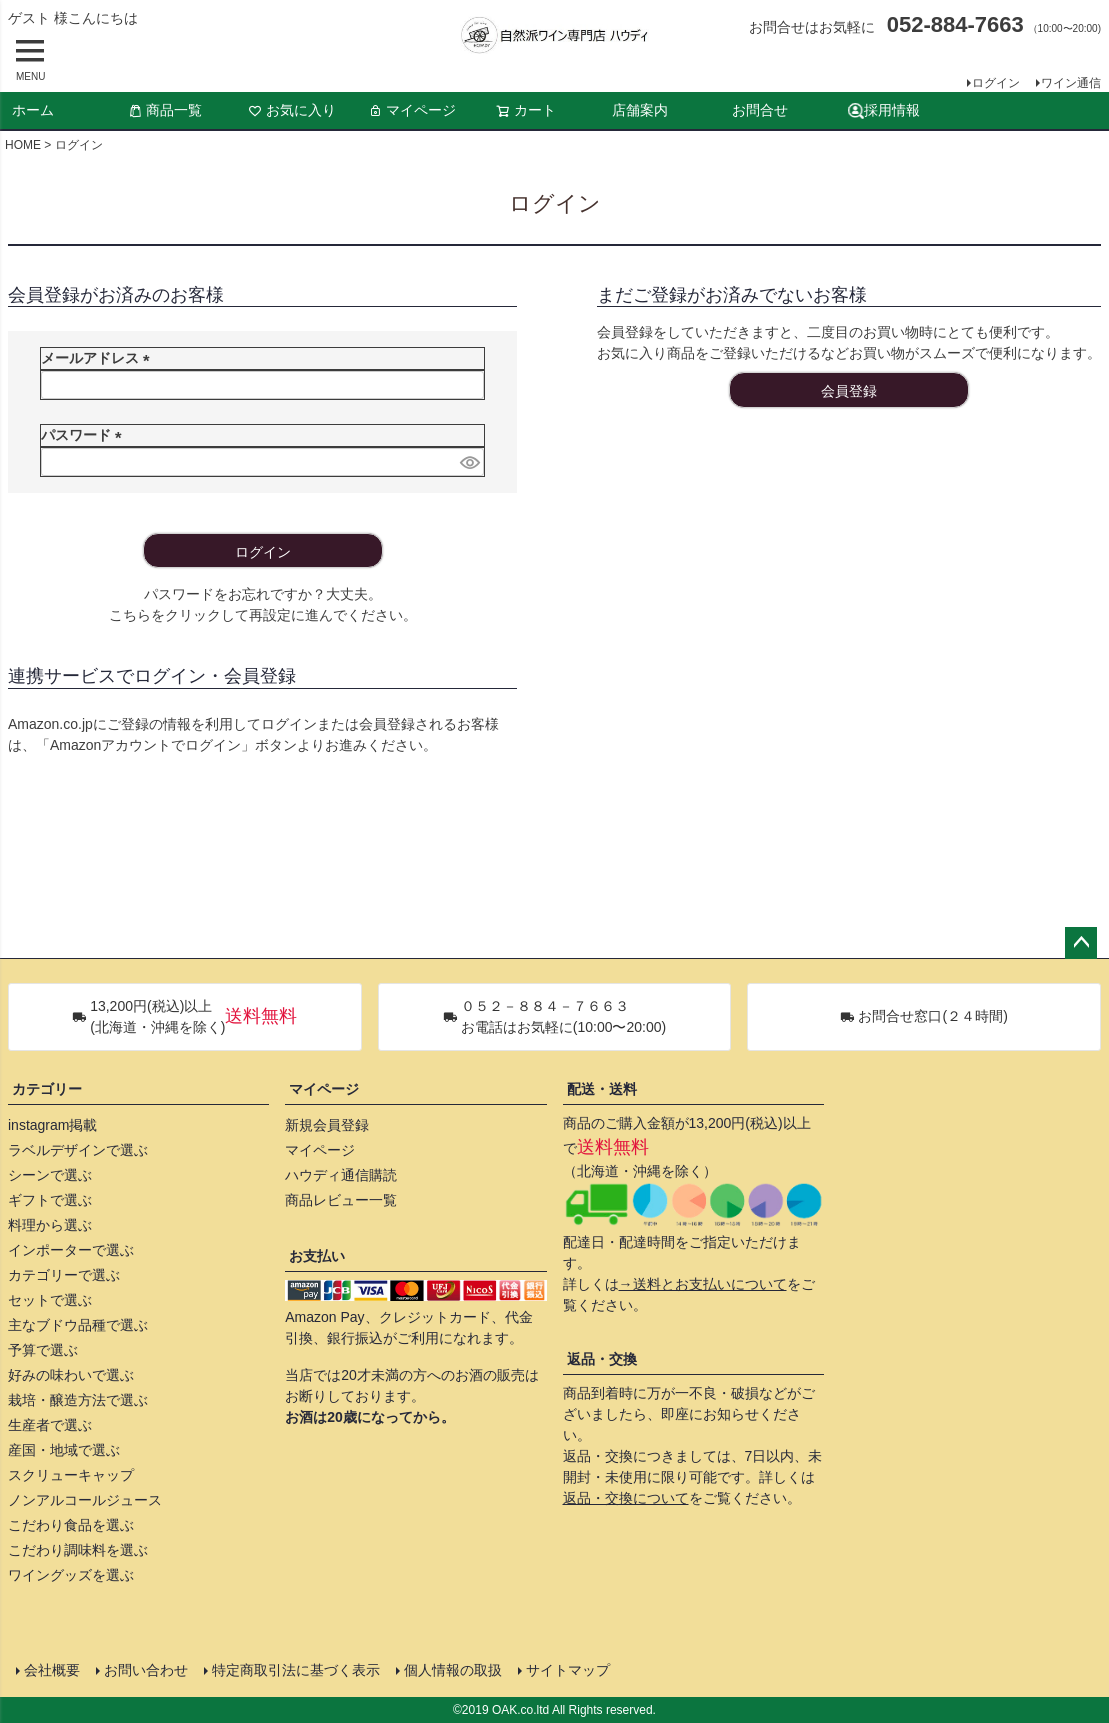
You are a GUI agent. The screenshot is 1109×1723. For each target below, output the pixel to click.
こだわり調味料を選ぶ (78, 1550)
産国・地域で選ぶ (64, 1450)
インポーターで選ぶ (71, 1250)
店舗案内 (640, 110)
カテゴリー (47, 1089)
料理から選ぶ (50, 1225)
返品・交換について (626, 1498)
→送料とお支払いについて (703, 1284)
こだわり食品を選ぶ (71, 1525)
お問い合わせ (146, 1670)
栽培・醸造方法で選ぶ (78, 1400)
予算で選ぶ (43, 1350)
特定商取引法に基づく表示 (296, 1670)
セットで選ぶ (50, 1300)
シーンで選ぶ (50, 1175)
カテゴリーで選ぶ (64, 1275)
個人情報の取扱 (453, 1670)
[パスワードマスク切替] (469, 462)
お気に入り (292, 110)
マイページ (412, 110)
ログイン (996, 83)
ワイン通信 (1071, 83)
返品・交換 (602, 1359)
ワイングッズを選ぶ (71, 1575)
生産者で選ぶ (50, 1425)
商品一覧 (165, 110)
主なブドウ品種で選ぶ (78, 1325)
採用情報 (884, 110)
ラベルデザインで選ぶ (78, 1150)
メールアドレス (99, 358)
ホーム (33, 110)
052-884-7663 (955, 24)
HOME (23, 145)
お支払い (317, 1256)
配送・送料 (602, 1089)
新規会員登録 (327, 1125)
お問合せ (760, 110)
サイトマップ (568, 1670)
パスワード (85, 435)
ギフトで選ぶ (50, 1200)
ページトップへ (1081, 943)
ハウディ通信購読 (341, 1175)
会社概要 (52, 1670)
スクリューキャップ (71, 1475)
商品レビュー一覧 (341, 1200)
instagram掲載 (52, 1125)
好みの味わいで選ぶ (71, 1375)
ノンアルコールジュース (85, 1500)
